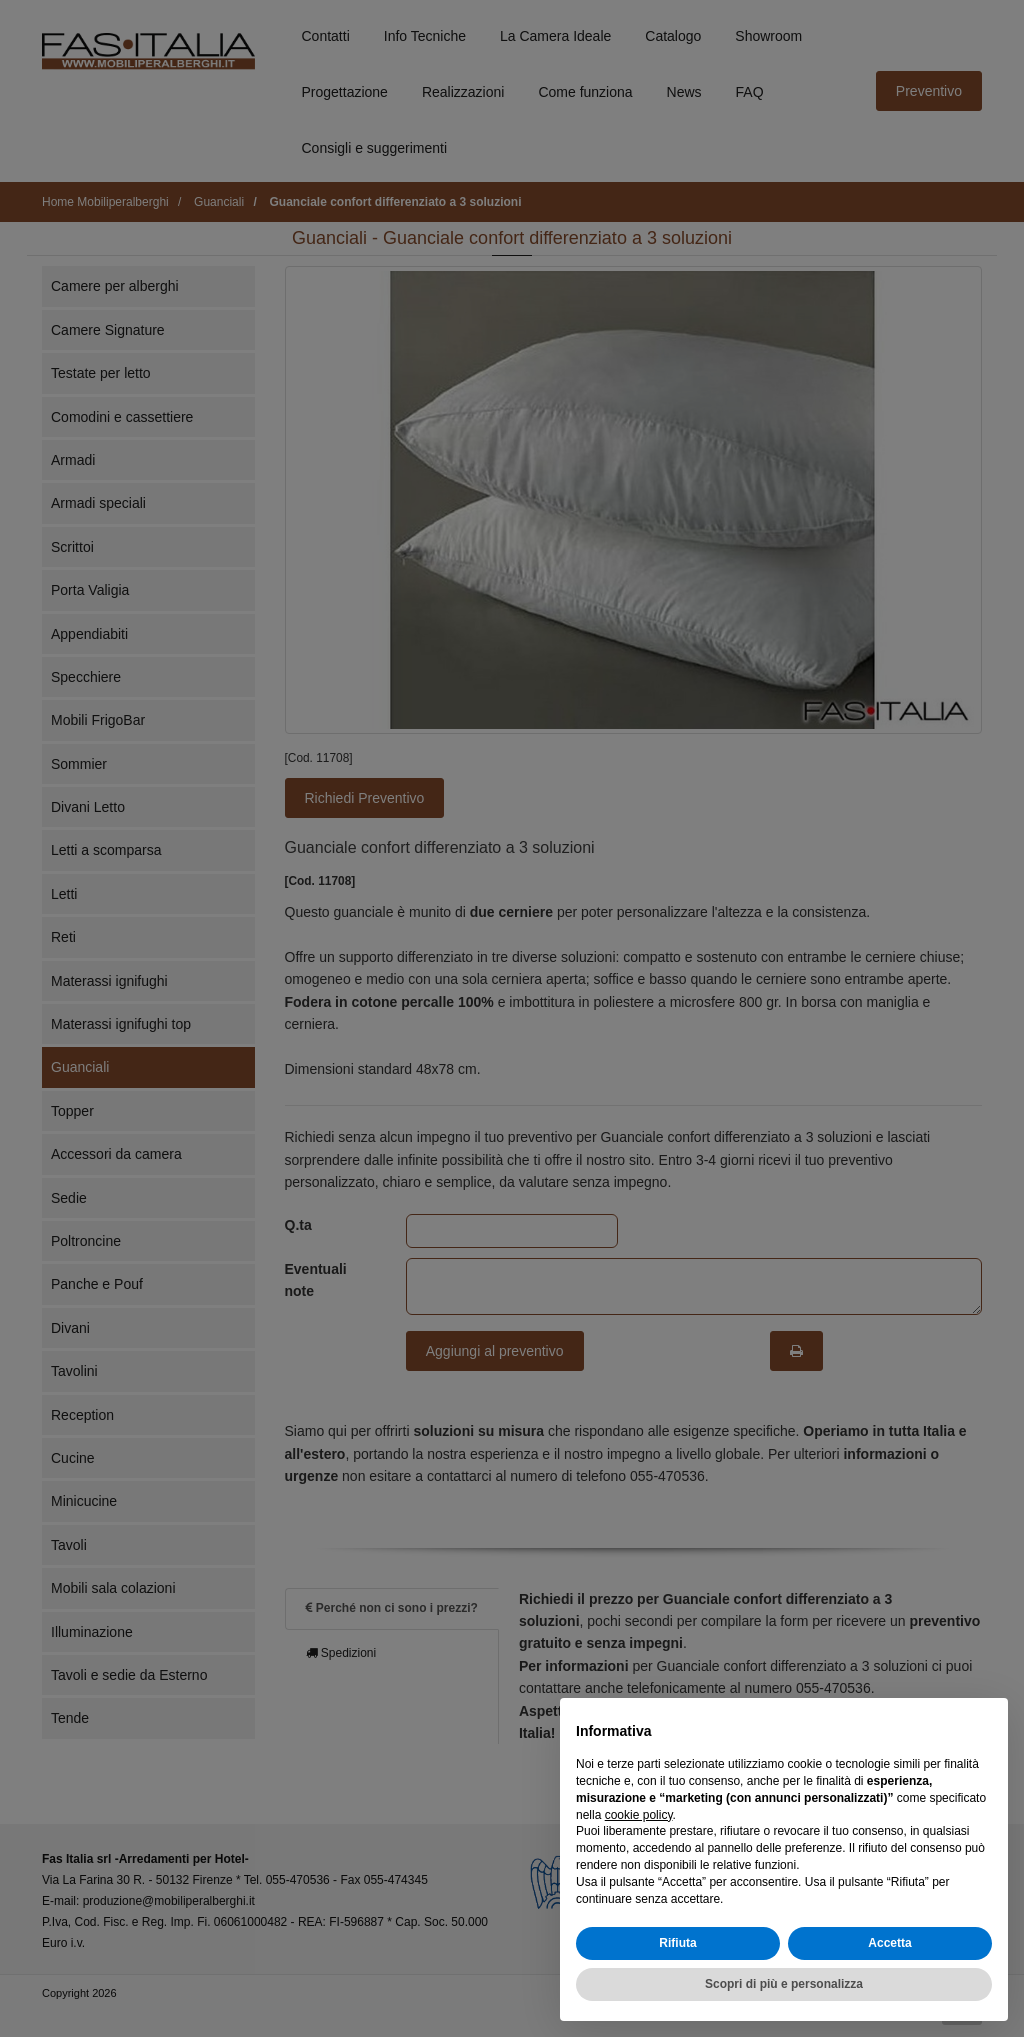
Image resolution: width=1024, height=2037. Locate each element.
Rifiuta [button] (677, 1943)
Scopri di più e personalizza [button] (784, 1984)
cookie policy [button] (639, 1815)
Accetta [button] (889, 1943)
